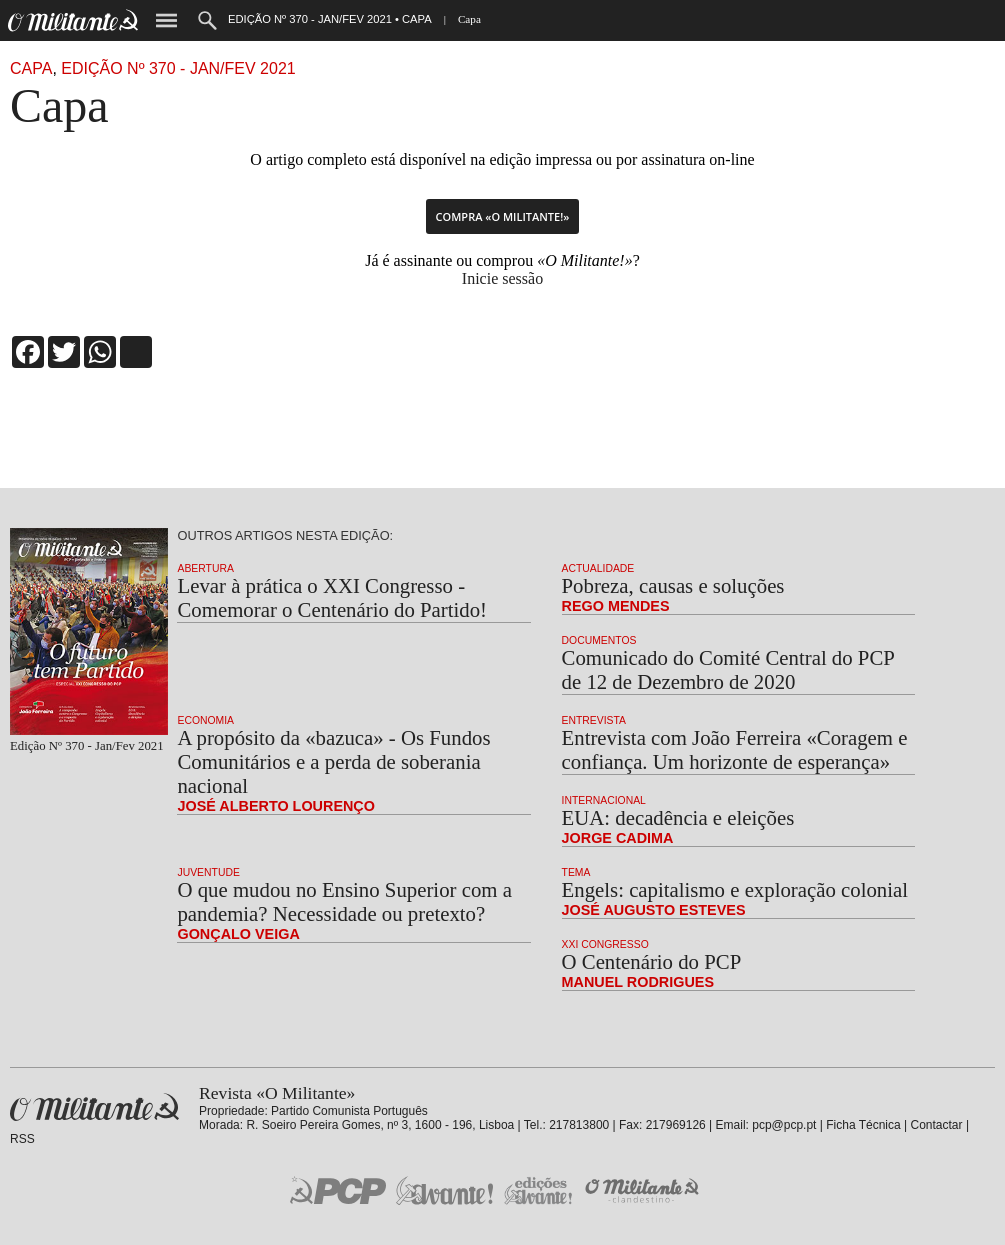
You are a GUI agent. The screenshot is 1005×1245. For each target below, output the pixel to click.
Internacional (604, 800)
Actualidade (598, 568)
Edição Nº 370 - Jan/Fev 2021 (178, 68)
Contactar (937, 1125)
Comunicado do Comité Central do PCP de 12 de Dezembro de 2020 (728, 669)
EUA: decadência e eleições (678, 817)
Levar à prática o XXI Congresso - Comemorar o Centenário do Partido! (332, 597)
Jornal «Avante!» (444, 1190)
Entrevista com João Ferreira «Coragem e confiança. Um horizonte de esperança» (735, 749)
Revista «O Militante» (94, 1107)
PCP (338, 1190)
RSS (22, 1139)
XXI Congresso (605, 944)
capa (31, 68)
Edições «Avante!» (538, 1190)
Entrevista (594, 720)
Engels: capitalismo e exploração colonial (735, 889)
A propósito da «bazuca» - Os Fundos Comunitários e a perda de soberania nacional (333, 761)
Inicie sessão (502, 278)
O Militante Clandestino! (644, 1190)
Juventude (208, 872)
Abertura (205, 568)
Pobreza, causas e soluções (673, 585)
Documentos (599, 640)
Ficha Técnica (863, 1125)
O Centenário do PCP (652, 961)
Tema (576, 872)
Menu (166, 20)
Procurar (207, 20)
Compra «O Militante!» (503, 216)
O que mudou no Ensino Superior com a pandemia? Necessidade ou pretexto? (344, 901)
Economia (205, 720)
